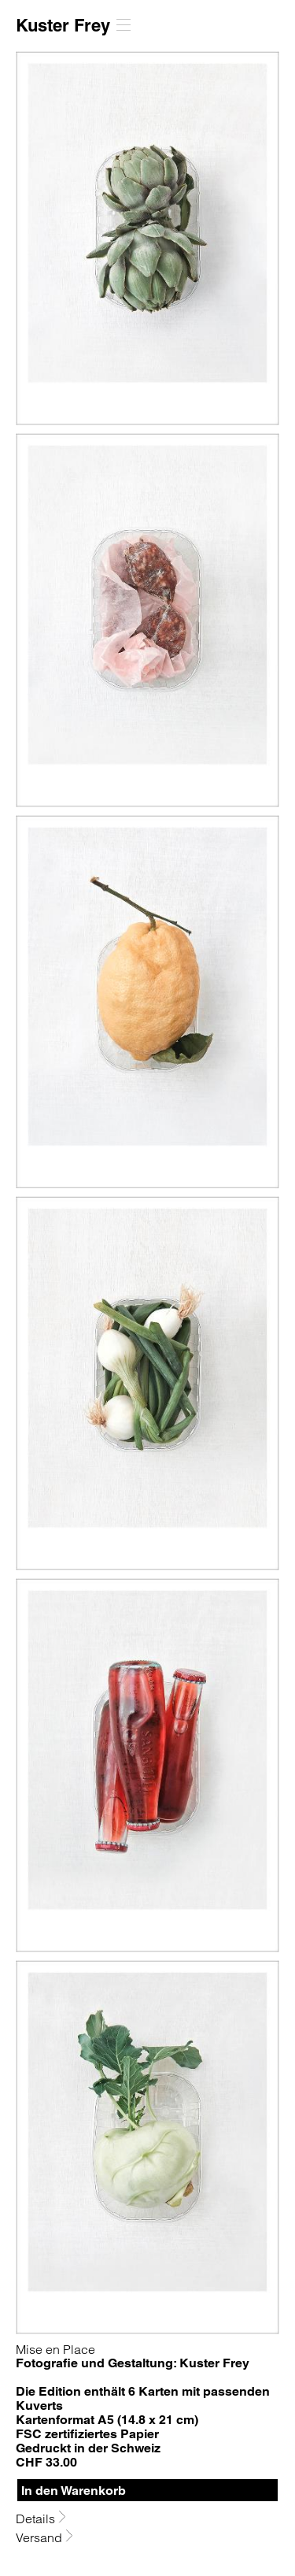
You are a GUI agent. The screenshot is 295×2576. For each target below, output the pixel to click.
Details (37, 2518)
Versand (40, 2537)
